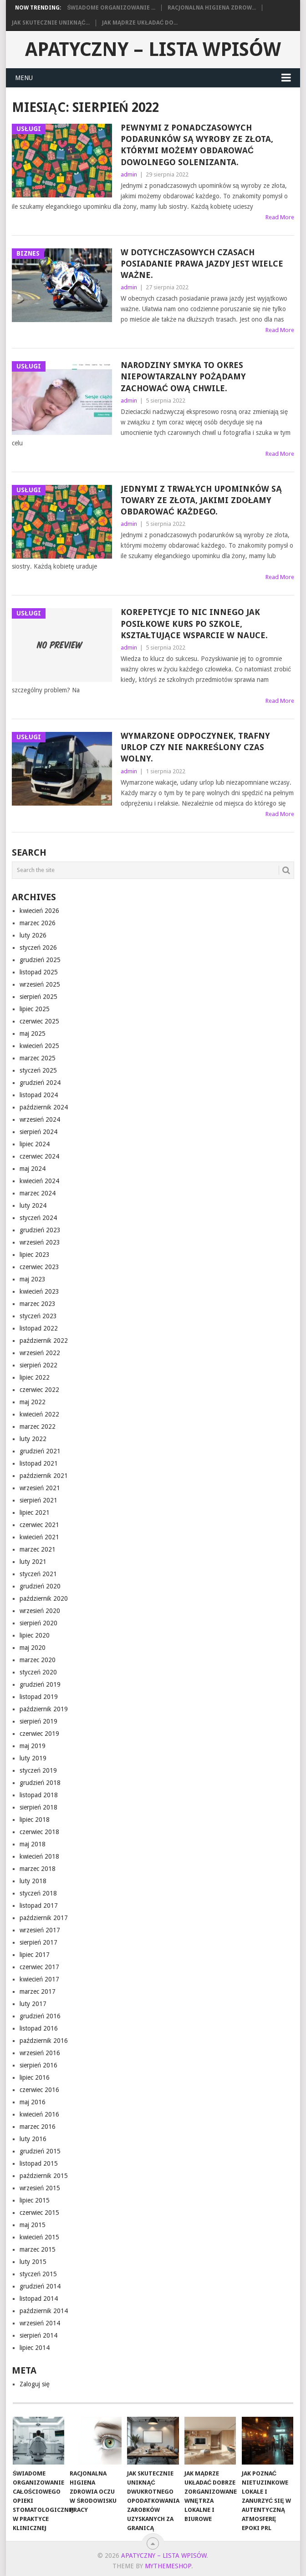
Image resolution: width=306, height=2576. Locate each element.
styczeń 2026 (38, 947)
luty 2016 (33, 2138)
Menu (24, 77)
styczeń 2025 (38, 1070)
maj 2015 (33, 2224)
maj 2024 (33, 1168)
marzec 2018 (38, 1868)
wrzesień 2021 (40, 1488)
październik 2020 (44, 1598)
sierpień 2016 (38, 2065)
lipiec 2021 (35, 1512)
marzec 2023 (38, 1303)
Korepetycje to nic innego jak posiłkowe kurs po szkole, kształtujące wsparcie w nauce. (194, 623)
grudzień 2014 (40, 2286)
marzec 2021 (38, 1549)
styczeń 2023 (38, 1316)
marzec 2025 (38, 1058)
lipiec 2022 (35, 1377)
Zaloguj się (35, 2384)
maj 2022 (33, 1402)
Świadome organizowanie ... (111, 8)
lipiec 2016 (35, 2077)
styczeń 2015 (38, 2274)
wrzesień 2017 (40, 1930)
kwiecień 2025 (39, 1045)
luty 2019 (33, 1758)
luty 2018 (33, 1881)
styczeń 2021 (38, 1574)
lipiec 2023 (35, 1254)
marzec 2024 (38, 1193)
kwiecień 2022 (39, 1414)
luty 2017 (33, 2003)
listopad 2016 (39, 2028)
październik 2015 (44, 2175)
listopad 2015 (39, 2163)
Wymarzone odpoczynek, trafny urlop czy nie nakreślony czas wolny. (195, 747)
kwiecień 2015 (39, 2237)
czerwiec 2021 (39, 1524)
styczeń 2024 (38, 1217)
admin (129, 174)
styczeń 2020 (38, 1672)
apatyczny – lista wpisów (153, 49)
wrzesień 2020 (40, 1610)
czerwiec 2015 (39, 2212)
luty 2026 (33, 935)
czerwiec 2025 (39, 1021)
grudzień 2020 (40, 1586)
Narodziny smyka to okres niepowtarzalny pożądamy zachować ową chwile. (183, 376)
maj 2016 (33, 2102)
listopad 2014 (39, 2298)
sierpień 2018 (38, 1807)
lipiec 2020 (35, 1635)
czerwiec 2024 (39, 1156)
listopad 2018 (39, 1795)
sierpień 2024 (38, 1131)
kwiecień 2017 (39, 1979)
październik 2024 (44, 1107)
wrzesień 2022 (40, 1352)
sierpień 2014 (38, 2335)
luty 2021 (33, 1561)
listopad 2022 (39, 1328)
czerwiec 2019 (39, 1733)
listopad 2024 (39, 1095)
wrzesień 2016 (40, 2053)
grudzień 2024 (40, 1082)
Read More (279, 217)
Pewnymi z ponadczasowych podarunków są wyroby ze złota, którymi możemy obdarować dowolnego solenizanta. (197, 145)
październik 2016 (44, 2040)
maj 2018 (33, 1844)
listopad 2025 (39, 972)
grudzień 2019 (40, 1684)
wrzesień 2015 (40, 2188)
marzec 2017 (38, 1991)
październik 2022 (44, 1340)
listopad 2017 (39, 1905)
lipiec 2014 (35, 2347)
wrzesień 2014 (40, 2323)
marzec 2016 (38, 2126)
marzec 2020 (38, 1660)
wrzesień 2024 (40, 1119)
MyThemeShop (168, 2566)
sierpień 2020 (38, 1623)
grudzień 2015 (40, 2151)
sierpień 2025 (38, 996)
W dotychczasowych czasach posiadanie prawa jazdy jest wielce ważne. (202, 263)
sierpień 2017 (38, 1942)
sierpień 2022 (38, 1365)
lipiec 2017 (35, 1954)
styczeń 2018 (38, 1893)
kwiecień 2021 (39, 1537)
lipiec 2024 (35, 1144)
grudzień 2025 (40, 959)
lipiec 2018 (35, 1819)
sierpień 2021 (38, 1500)
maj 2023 (33, 1279)
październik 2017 (44, 1917)
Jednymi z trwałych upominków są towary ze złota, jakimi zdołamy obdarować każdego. (201, 500)
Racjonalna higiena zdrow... (212, 8)
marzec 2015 (38, 2249)
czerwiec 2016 (39, 2089)
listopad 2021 (39, 1463)
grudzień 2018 (40, 1782)
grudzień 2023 (40, 1230)
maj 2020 (33, 1647)
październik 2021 (44, 1475)
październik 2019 (44, 1709)
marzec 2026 (38, 923)
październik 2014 (44, 2310)
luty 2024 (33, 1205)
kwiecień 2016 (39, 2114)
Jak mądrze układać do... (140, 23)
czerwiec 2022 (39, 1389)
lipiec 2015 (35, 2200)
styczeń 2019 (38, 1770)
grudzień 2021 (40, 1451)
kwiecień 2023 (39, 1291)
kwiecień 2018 (39, 1856)
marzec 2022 (38, 1426)
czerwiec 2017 (39, 1967)
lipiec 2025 (35, 1009)
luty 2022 (33, 1438)
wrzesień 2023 (40, 1242)
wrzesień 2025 (40, 984)
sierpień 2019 (38, 1721)
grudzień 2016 (40, 2016)
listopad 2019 (39, 1696)
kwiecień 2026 (39, 910)
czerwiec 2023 (39, 1266)
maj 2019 (33, 1745)
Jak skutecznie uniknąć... (50, 23)
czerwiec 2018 (39, 1831)
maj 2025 (33, 1033)
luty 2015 (33, 2261)
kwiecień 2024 (39, 1181)
